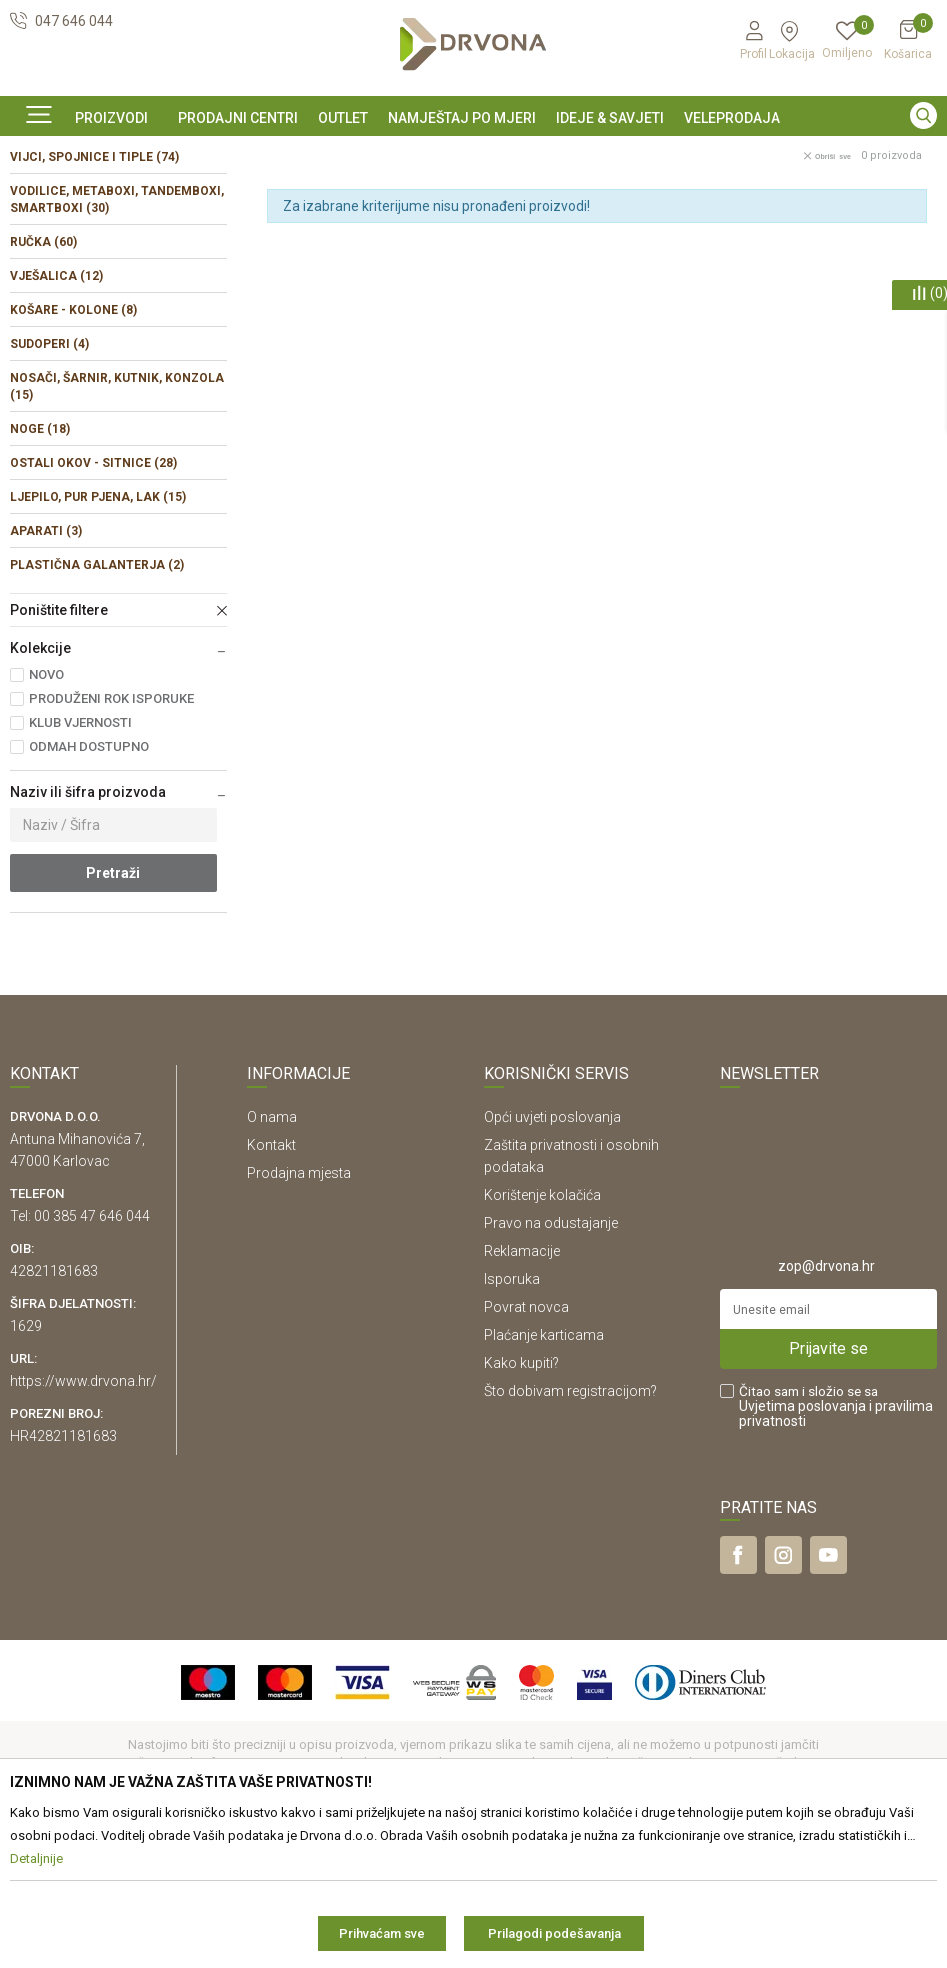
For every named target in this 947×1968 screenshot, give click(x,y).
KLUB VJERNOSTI (80, 858)
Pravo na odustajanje (551, 1359)
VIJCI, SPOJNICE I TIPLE (94, 293)
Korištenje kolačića (542, 1331)
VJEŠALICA (56, 412)
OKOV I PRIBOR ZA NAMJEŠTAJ (170, 198)
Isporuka (512, 1415)
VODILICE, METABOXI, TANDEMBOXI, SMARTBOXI (117, 335)
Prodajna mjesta (299, 1309)
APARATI (46, 667)
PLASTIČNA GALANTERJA (97, 701)
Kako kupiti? (521, 1499)
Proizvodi (37, 198)
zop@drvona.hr (826, 1402)
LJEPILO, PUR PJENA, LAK (98, 633)
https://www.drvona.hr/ (83, 1517)
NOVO (46, 810)
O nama (272, 1253)
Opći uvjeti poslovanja (552, 1253)
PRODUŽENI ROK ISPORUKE (111, 834)
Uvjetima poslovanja (802, 1542)
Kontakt (271, 1281)
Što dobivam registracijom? (570, 1527)
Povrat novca (526, 1443)
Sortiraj (781, 241)
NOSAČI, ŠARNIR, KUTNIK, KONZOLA (117, 522)
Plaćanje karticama (544, 1471)
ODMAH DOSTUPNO (89, 882)
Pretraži (113, 1009)
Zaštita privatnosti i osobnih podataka (571, 1292)
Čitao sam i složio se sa (836, 1542)
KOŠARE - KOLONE (73, 446)
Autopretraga (692, 241)
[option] (473, 153)
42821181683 (54, 1407)
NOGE (40, 565)
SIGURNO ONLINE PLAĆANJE (472, 154)
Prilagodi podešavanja (554, 1933)
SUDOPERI (49, 480)
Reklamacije (522, 1387)
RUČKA (43, 378)
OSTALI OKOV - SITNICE (93, 599)
